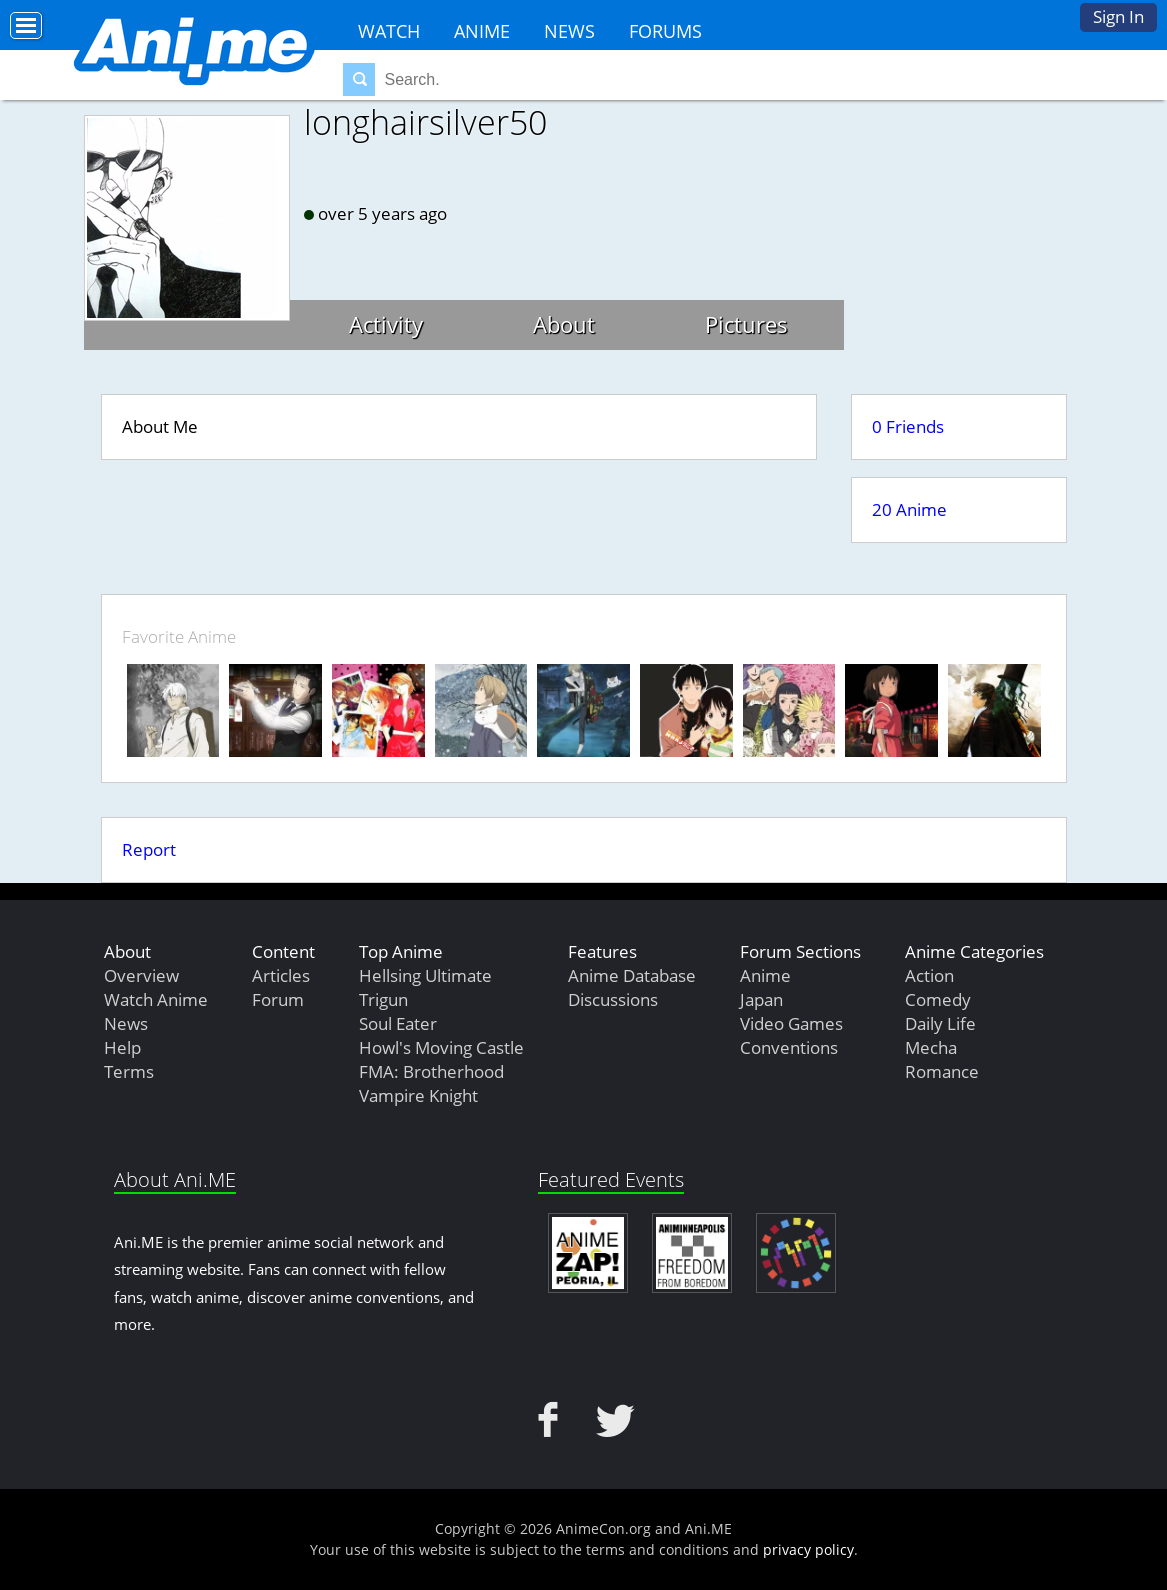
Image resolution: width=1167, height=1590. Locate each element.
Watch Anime (156, 999)
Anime (482, 31)
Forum (278, 999)
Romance (942, 1071)
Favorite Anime (179, 636)
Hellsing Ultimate (425, 975)
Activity (386, 324)
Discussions (613, 999)
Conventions (789, 1047)
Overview (141, 975)
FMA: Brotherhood (431, 1071)
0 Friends (908, 426)
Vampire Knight (418, 1095)
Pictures (746, 324)
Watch (389, 31)
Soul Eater (398, 1023)
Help (122, 1047)
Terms (129, 1071)
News (569, 31)
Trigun (383, 999)
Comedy (938, 999)
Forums (665, 31)
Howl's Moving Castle (441, 1047)
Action (929, 975)
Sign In (1118, 16)
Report (149, 849)
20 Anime (909, 509)
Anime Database (632, 975)
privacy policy (808, 1549)
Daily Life (940, 1023)
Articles (281, 975)
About (564, 324)
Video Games (791, 1023)
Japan (761, 999)
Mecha (931, 1047)
